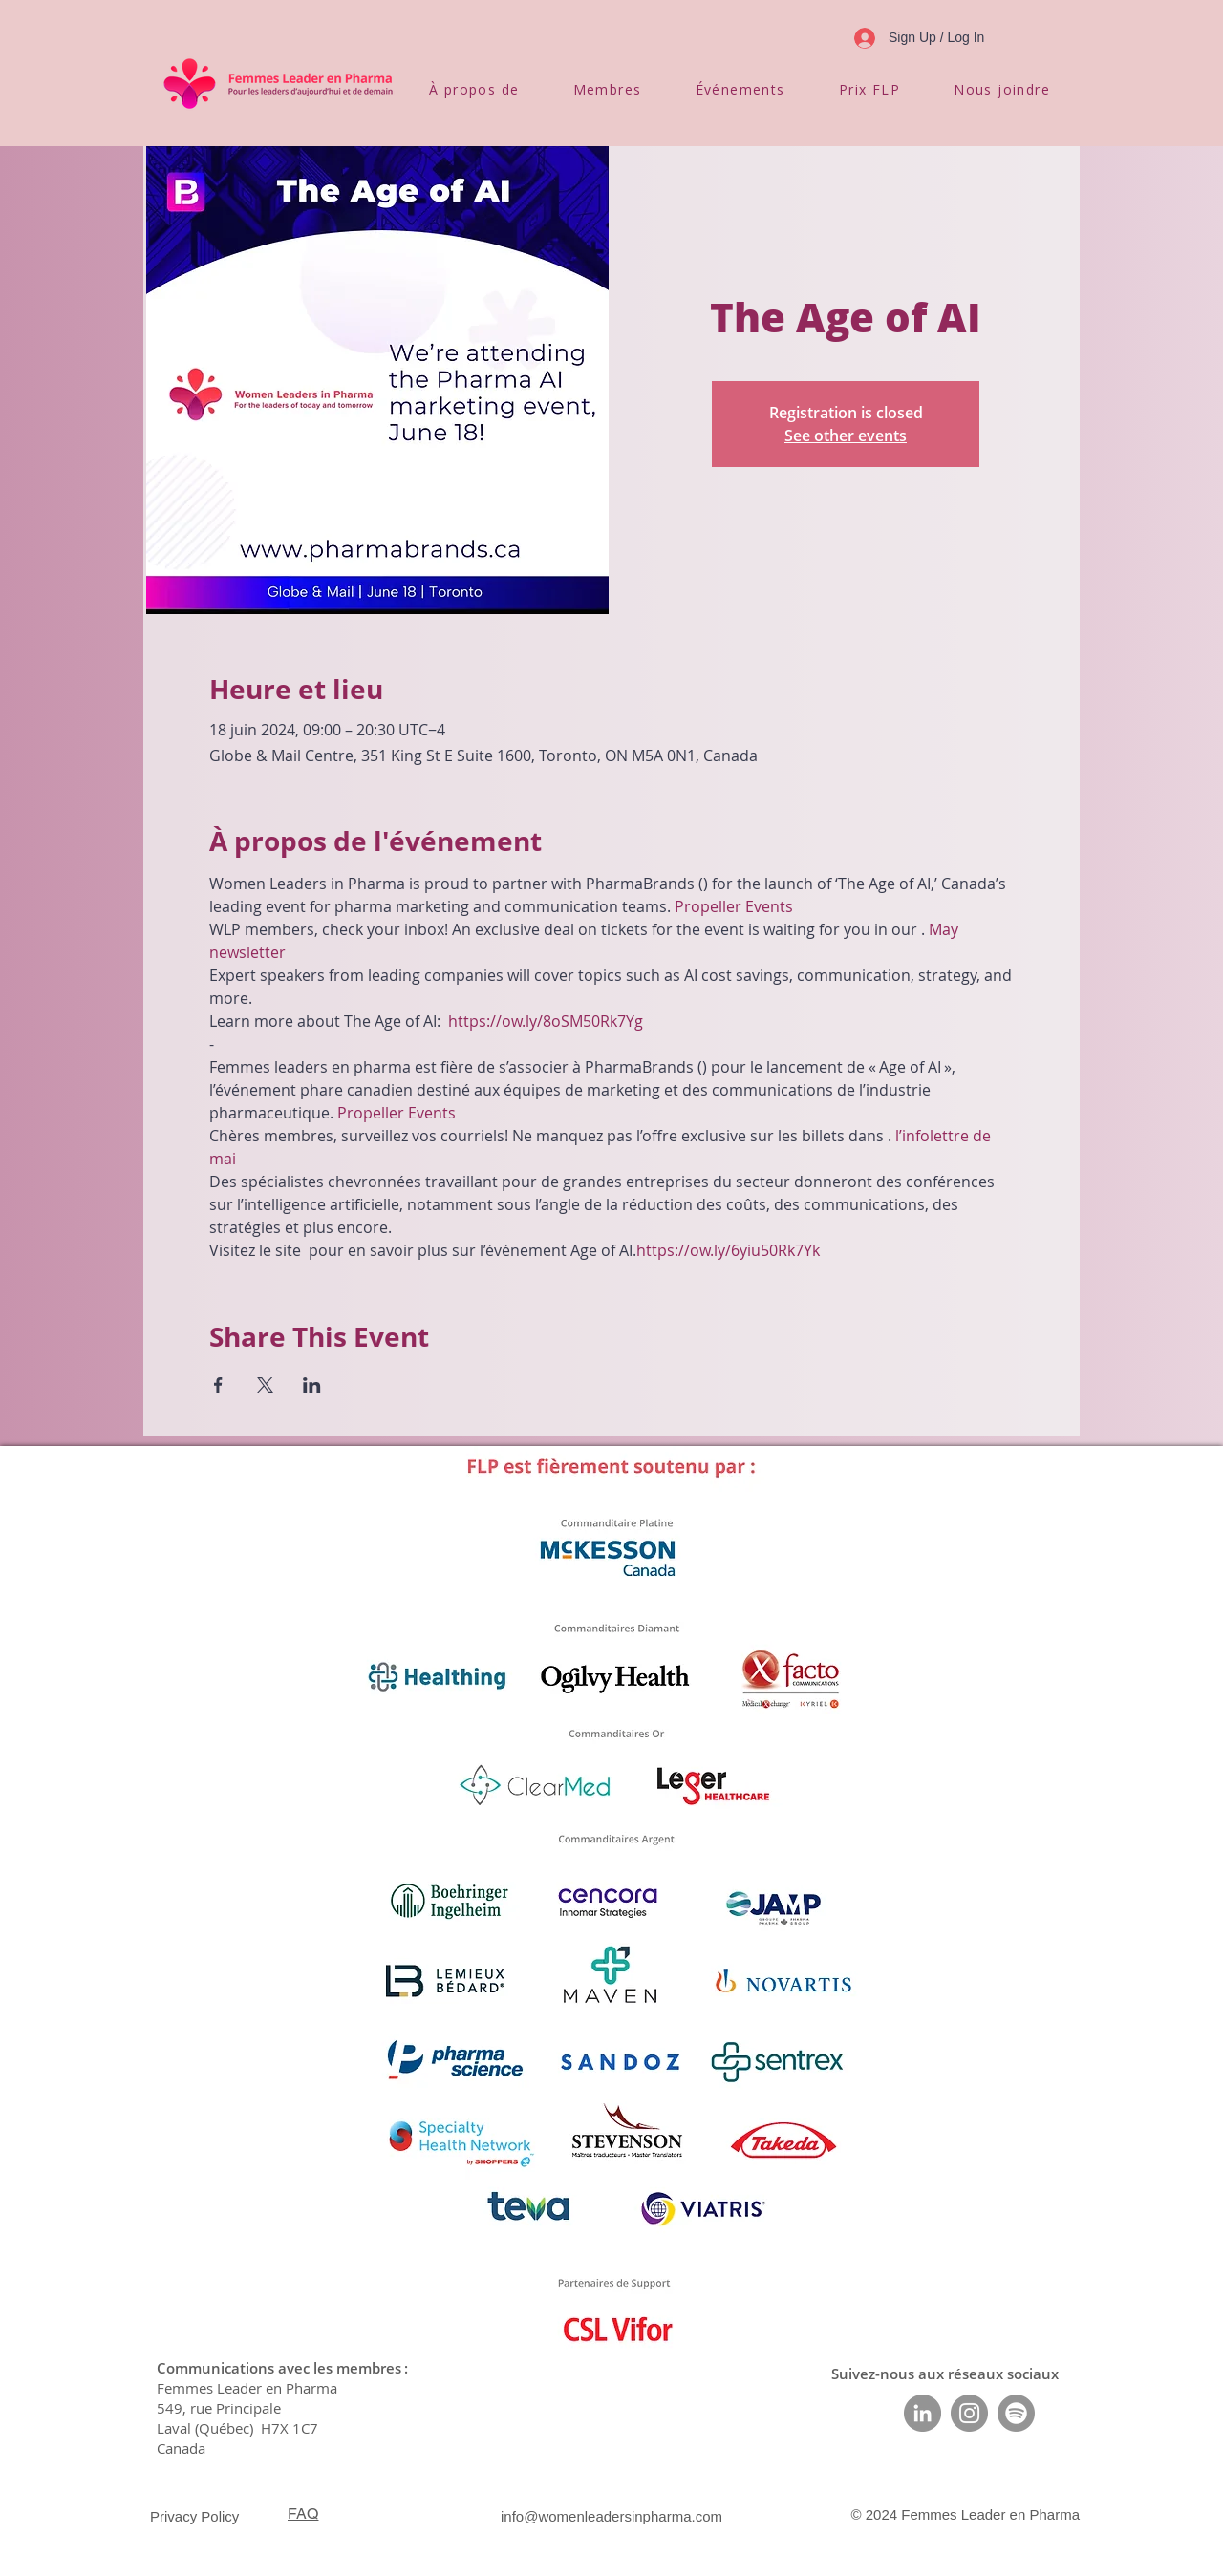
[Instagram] (969, 2413)
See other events (845, 435)
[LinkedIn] (922, 2413)
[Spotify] (1016, 2413)
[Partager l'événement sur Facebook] (218, 1385)
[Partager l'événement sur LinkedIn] (312, 1385)
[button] (474, 89)
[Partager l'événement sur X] (265, 1385)
